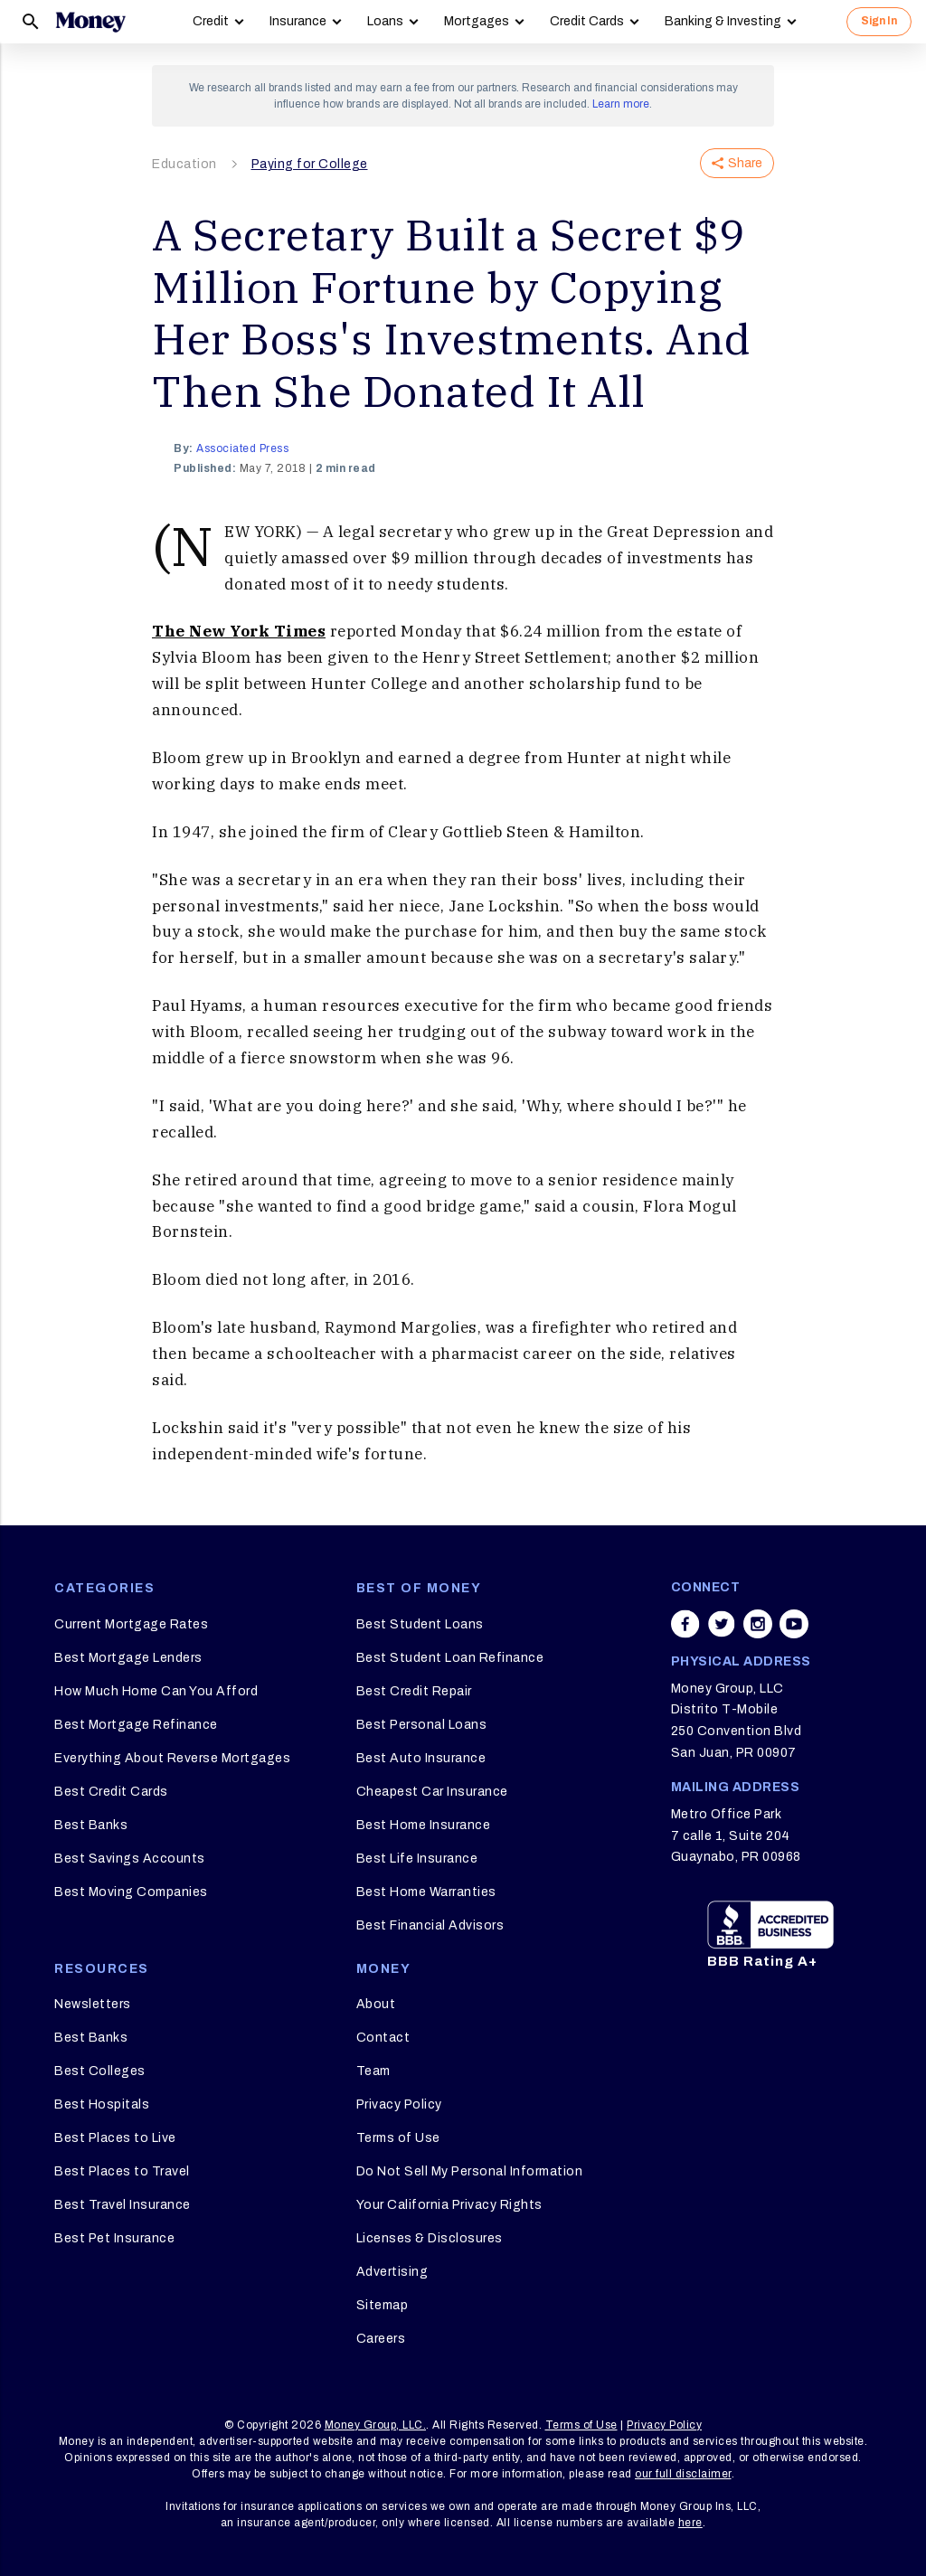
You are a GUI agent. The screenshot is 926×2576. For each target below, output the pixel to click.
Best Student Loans (420, 1624)
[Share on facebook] (685, 1623)
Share (737, 163)
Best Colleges (100, 2071)
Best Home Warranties (426, 1892)
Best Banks (91, 1825)
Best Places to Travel (122, 2171)
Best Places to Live (115, 2138)
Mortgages (476, 21)
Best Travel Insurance (122, 2205)
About (376, 2004)
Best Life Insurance (417, 1858)
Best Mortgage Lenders (128, 1658)
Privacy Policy (399, 2104)
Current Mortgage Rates (131, 1624)
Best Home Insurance (423, 1825)
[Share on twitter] (721, 1623)
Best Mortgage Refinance (136, 1724)
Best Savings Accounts (129, 1858)
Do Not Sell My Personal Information (469, 2171)
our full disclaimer (683, 2473)
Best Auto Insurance (421, 1758)
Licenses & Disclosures (429, 2238)
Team (373, 2071)
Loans (385, 21)
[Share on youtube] (794, 1623)
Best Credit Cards (111, 1791)
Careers (381, 2338)
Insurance (297, 21)
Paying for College (309, 164)
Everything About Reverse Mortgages (172, 1758)
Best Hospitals (101, 2104)
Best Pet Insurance (114, 2238)
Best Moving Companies (131, 1892)
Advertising (392, 2272)
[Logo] (90, 21)
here (690, 2522)
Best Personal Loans (421, 1724)
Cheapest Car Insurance (432, 1791)
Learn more (620, 104)
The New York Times (239, 631)
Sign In (879, 20)
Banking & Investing (723, 21)
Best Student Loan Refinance (450, 1658)
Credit (211, 21)
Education (184, 164)
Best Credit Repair (414, 1691)
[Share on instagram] (757, 1623)
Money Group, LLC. (376, 2425)
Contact (383, 2037)
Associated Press (242, 448)
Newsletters (92, 2004)
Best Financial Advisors (430, 1925)
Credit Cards (587, 21)
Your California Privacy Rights (449, 2205)
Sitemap (382, 2305)
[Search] (30, 21)
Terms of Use (398, 2138)
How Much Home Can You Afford (156, 1691)
